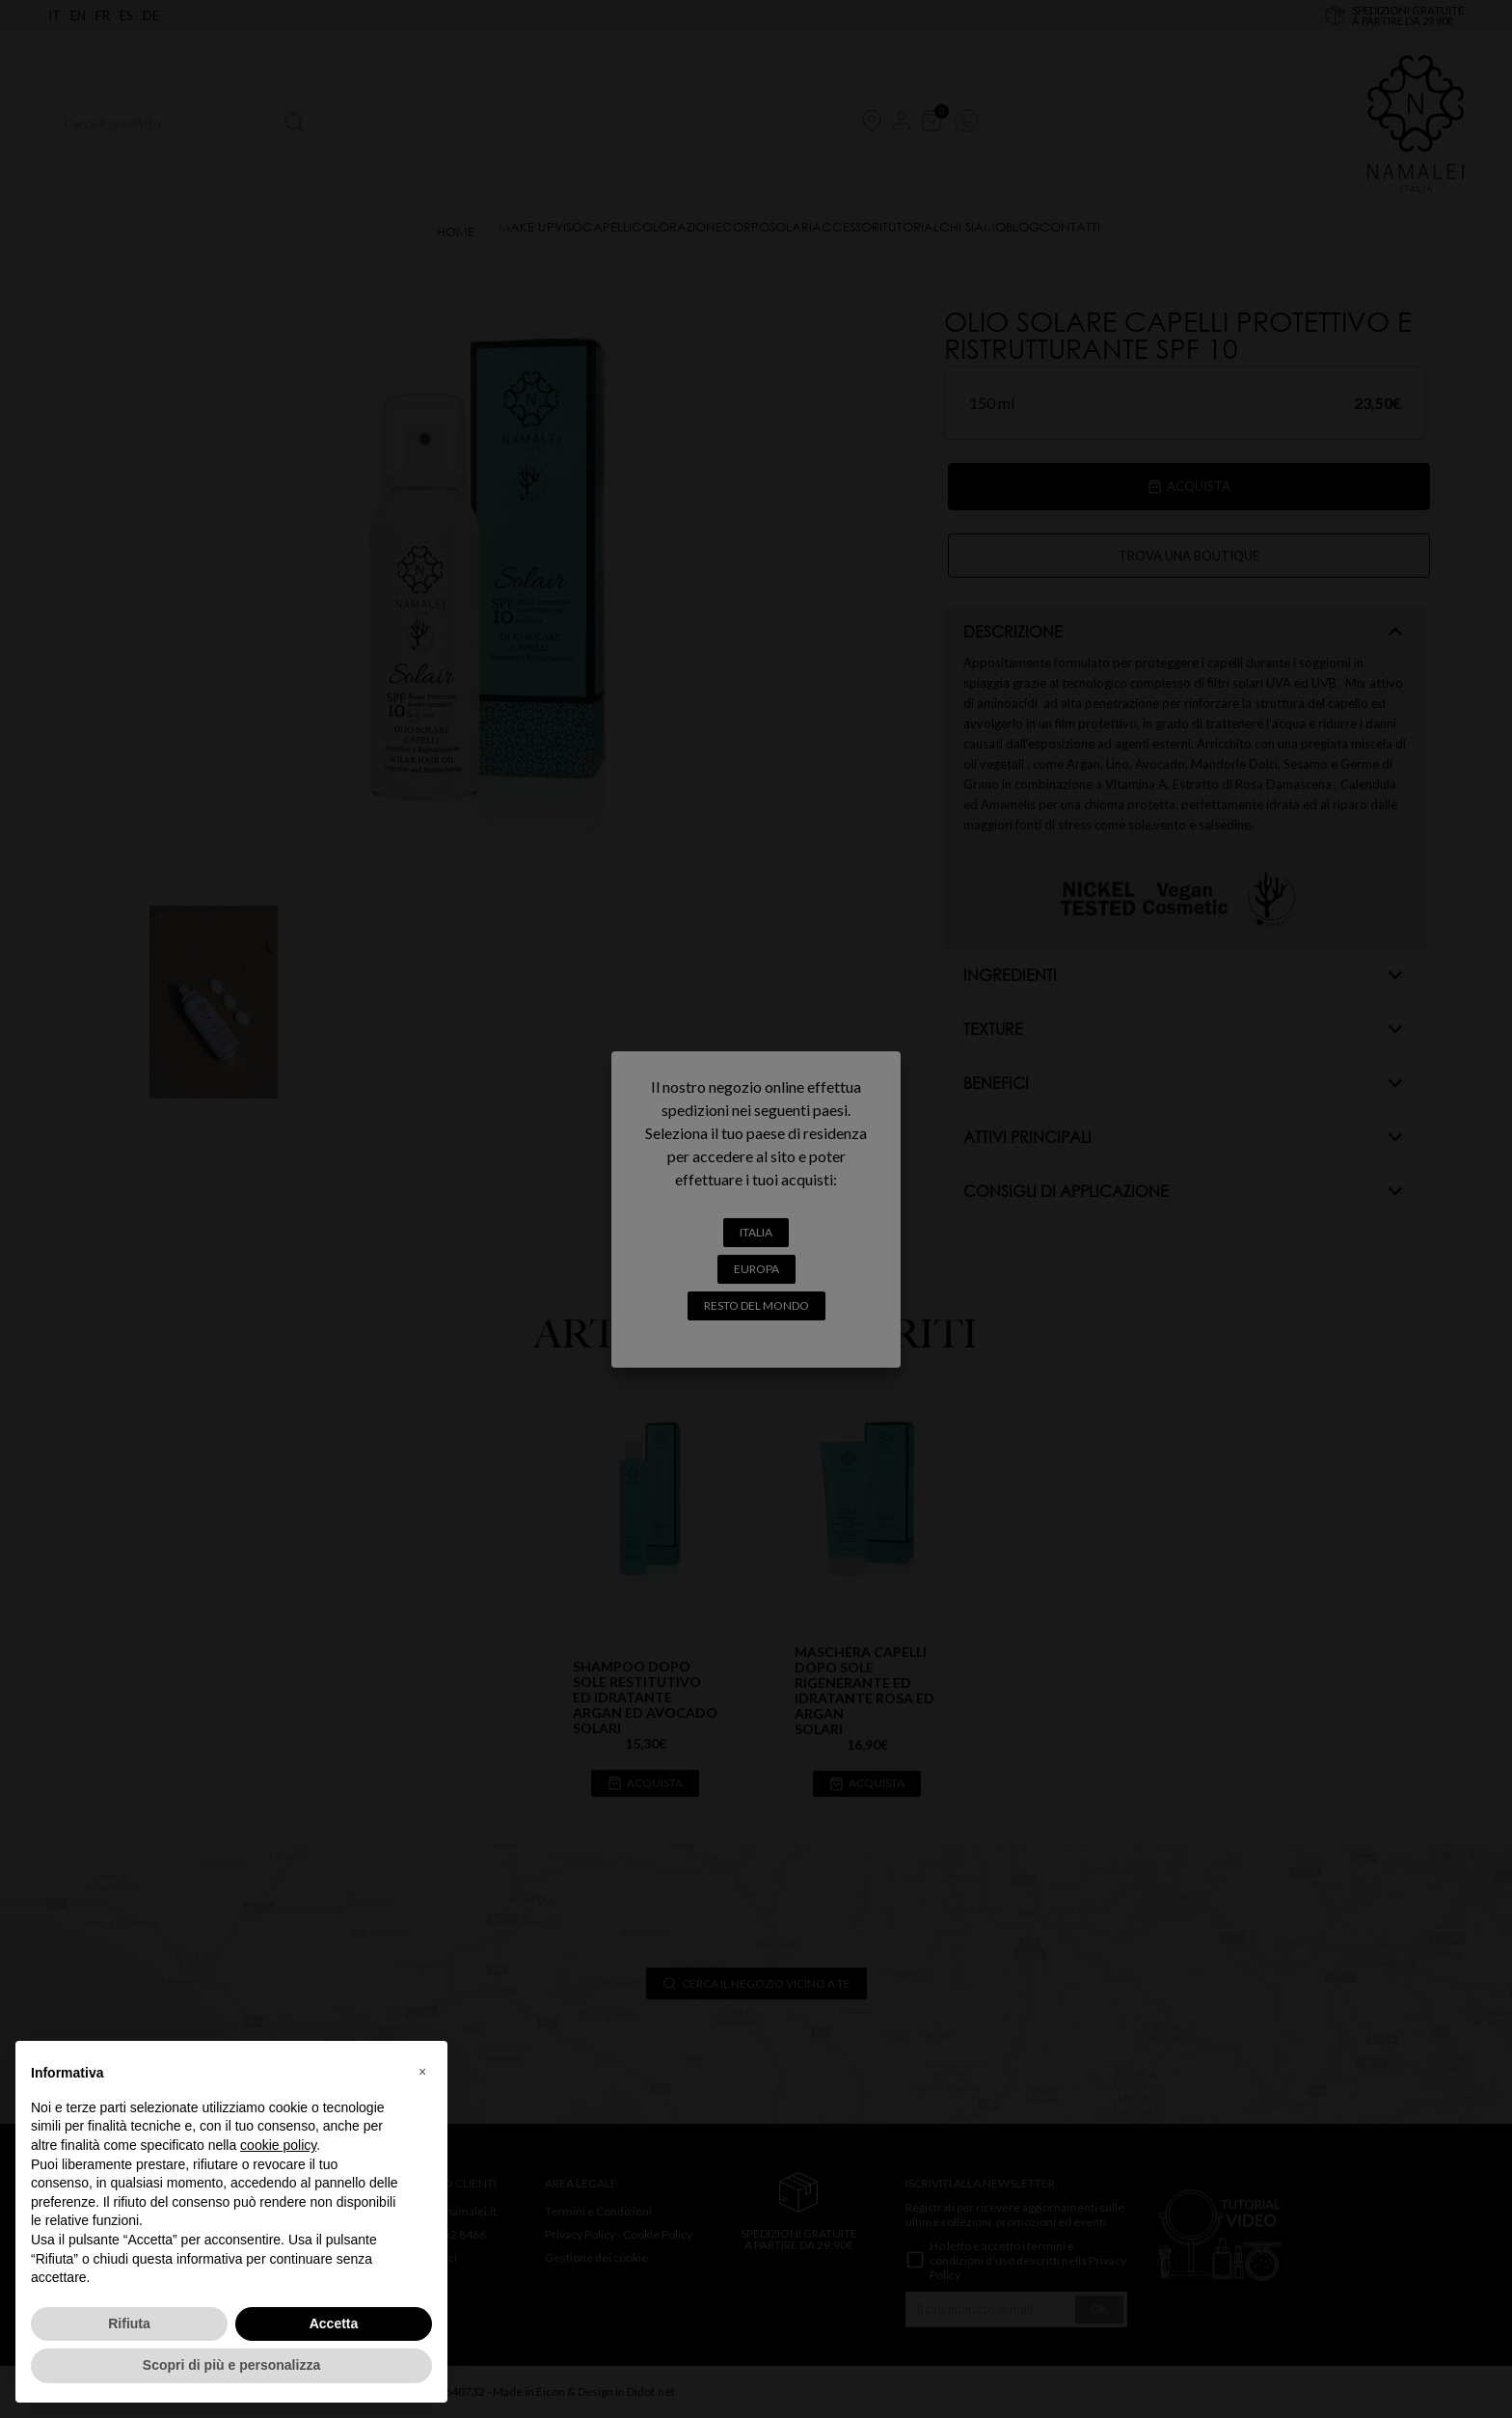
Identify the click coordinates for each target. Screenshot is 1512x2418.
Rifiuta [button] (129, 2323)
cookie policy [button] (278, 2145)
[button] (422, 2071)
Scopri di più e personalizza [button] (231, 2365)
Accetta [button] (334, 2323)
